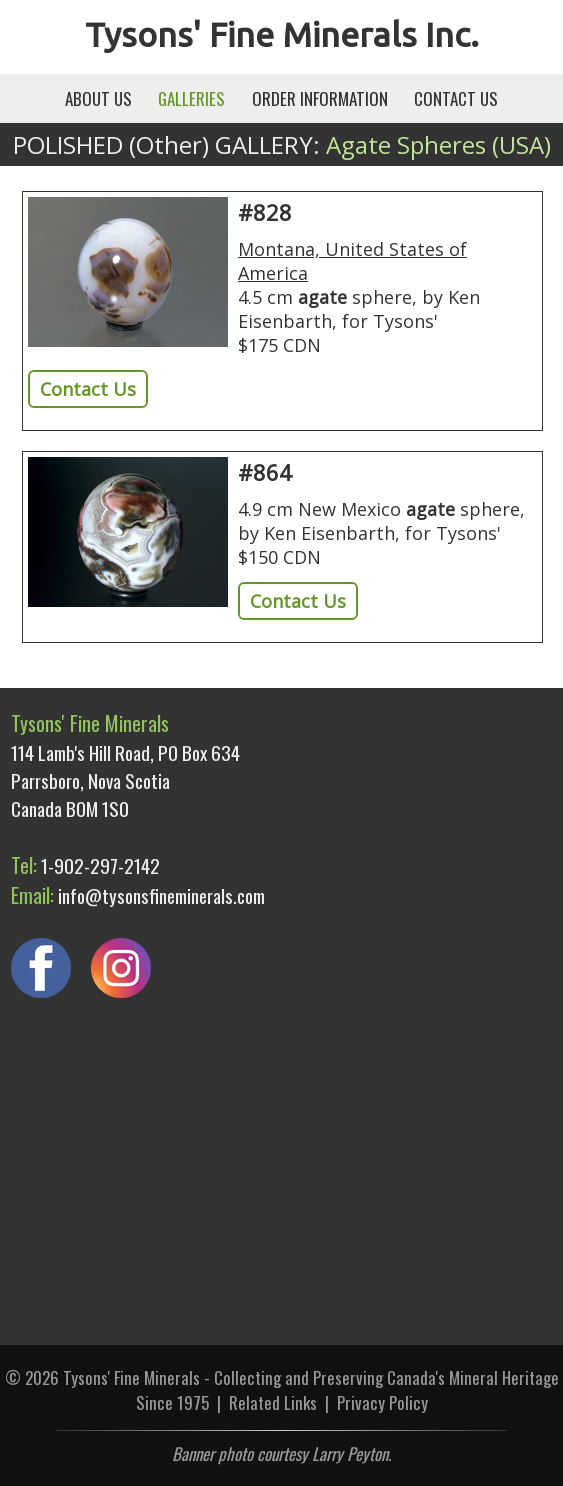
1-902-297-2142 (100, 865)
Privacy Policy (382, 1402)
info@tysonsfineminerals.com (161, 895)
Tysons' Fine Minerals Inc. (282, 34)
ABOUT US (98, 98)
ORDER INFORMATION (320, 98)
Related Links (273, 1402)
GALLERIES (191, 98)
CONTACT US (456, 98)
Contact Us (88, 389)
